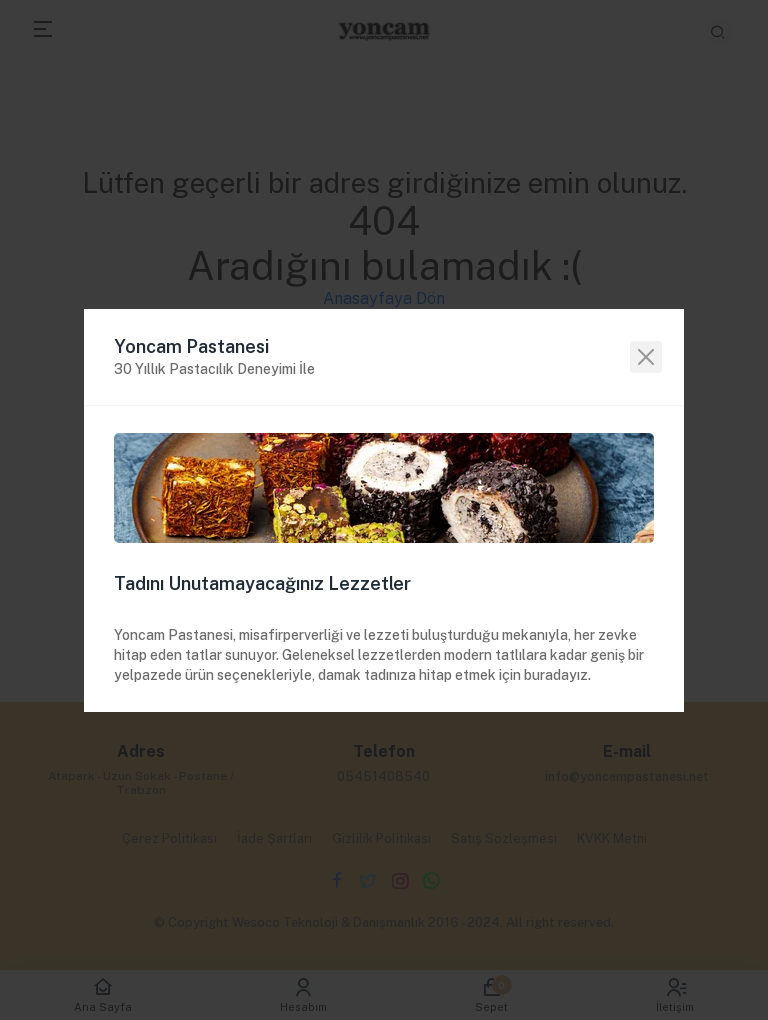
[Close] (646, 357)
